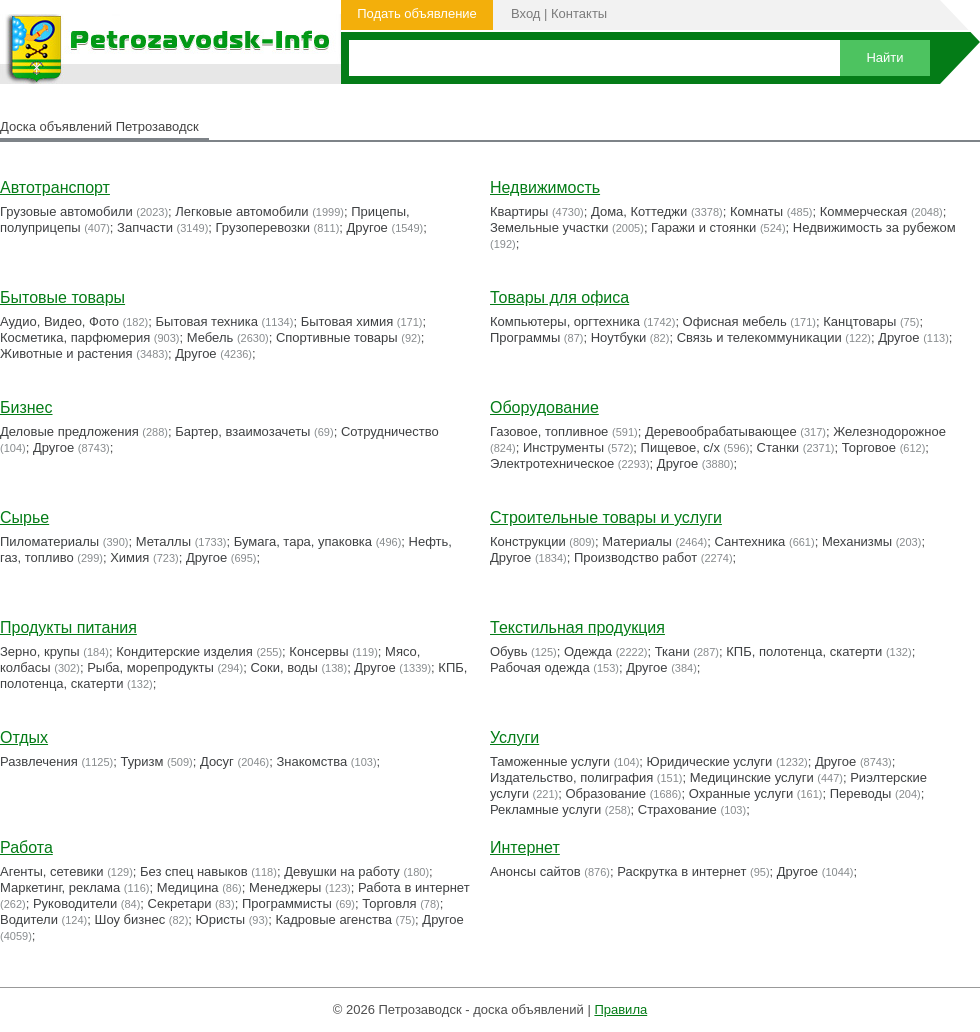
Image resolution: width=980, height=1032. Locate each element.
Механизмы (857, 541)
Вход (525, 13)
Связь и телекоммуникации (759, 337)
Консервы (318, 651)
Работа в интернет (414, 887)
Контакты (579, 13)
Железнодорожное (889, 431)
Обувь (508, 651)
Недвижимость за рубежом (874, 227)
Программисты (287, 903)
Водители (29, 919)
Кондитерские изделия (184, 651)
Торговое (869, 447)
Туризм (141, 761)
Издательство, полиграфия (571, 777)
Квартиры (519, 211)
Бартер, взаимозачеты (242, 431)
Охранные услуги (741, 793)
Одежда (588, 651)
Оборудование (544, 407)
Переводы (861, 793)
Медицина (188, 887)
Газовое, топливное (549, 431)
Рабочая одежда (540, 667)
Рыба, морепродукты (150, 667)
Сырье (24, 517)
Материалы (637, 541)
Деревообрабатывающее (721, 431)
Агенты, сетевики (52, 871)
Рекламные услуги (545, 809)
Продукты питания (68, 627)
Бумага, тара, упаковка (303, 541)
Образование (606, 793)
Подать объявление (417, 13)
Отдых (24, 737)
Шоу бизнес (129, 919)
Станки (778, 447)
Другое (367, 227)
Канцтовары (859, 321)
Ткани (672, 651)
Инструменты (563, 447)
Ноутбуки (619, 337)
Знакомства (312, 761)
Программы (525, 337)
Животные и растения (66, 353)
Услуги (514, 737)
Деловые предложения (69, 431)
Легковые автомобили (241, 211)
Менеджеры (285, 887)
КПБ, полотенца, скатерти (804, 651)
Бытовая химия (347, 321)
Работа (26, 847)
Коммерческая (864, 211)
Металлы (163, 541)
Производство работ (635, 557)
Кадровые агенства (333, 919)
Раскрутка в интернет (681, 871)
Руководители (75, 903)
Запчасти (145, 227)
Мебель (210, 337)
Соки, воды (283, 667)
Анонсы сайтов (535, 871)
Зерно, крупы (40, 651)
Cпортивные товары (337, 337)
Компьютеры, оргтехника (565, 321)
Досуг (217, 761)
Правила (620, 1009)
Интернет (525, 847)
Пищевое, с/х (680, 447)
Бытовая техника (207, 321)
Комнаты (756, 211)
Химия (129, 557)
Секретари (180, 903)
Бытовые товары (62, 297)
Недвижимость (545, 187)
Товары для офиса (559, 297)
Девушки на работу (342, 871)
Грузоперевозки (263, 227)
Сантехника (750, 541)
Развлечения (39, 761)
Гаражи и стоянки (703, 227)
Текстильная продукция (577, 627)
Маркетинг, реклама (60, 887)
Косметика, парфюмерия (75, 337)
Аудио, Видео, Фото (59, 321)
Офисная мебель (735, 321)
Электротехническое (552, 463)
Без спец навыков (194, 871)
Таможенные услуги (550, 761)
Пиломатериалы (49, 541)
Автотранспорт (55, 187)
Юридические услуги (710, 761)
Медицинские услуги (752, 777)
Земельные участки (549, 227)
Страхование (677, 809)
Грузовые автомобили (66, 211)
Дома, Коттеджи (639, 211)
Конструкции (528, 541)
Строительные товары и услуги (606, 517)
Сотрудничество (390, 431)
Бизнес (26, 407)
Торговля (389, 903)
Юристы (220, 919)
